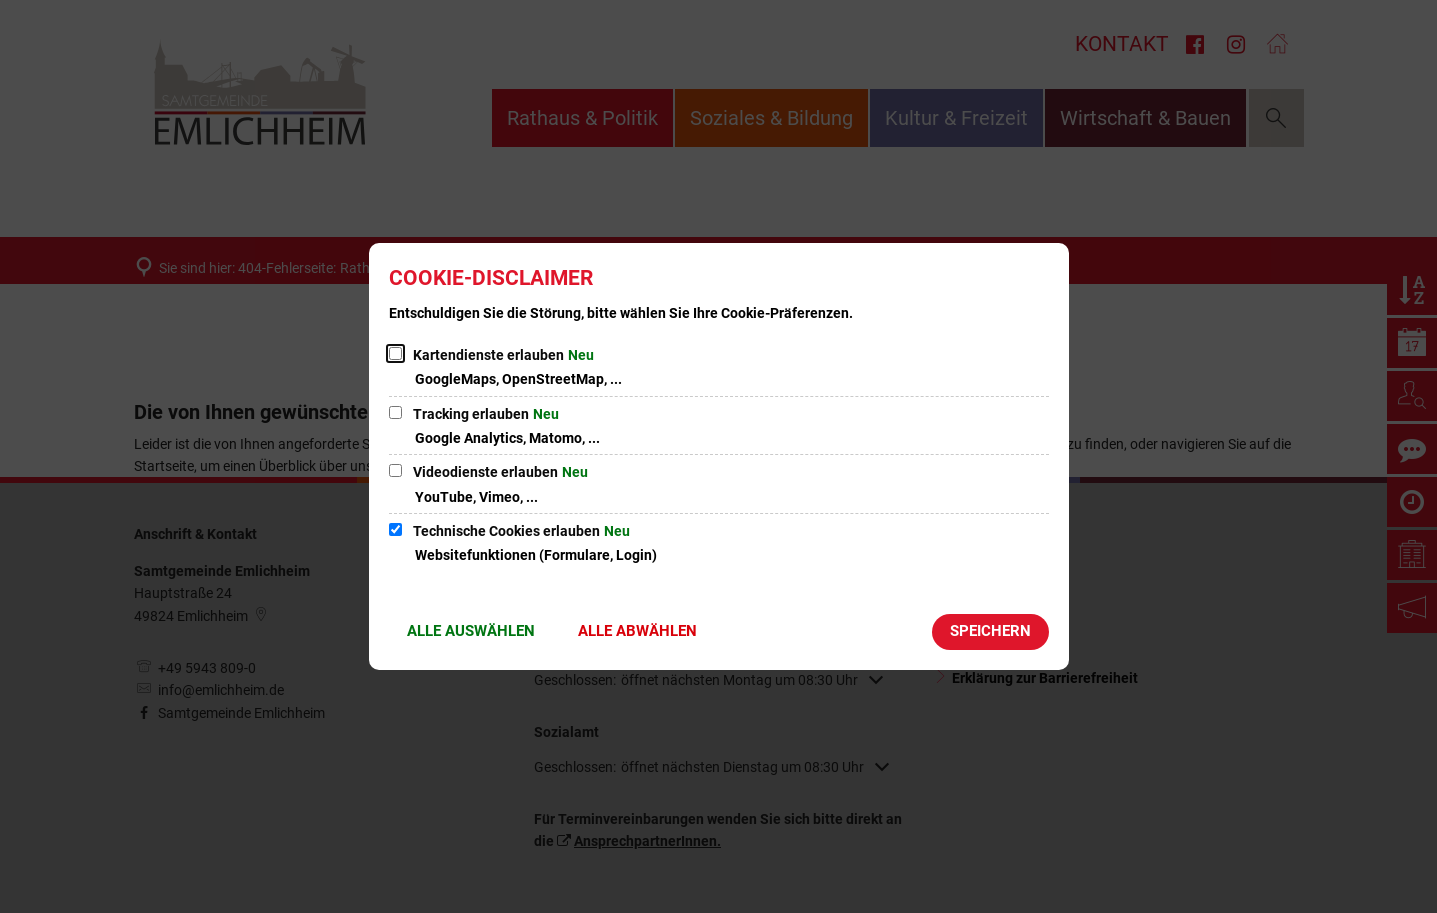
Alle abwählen (637, 631)
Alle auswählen (471, 631)
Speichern (990, 631)
